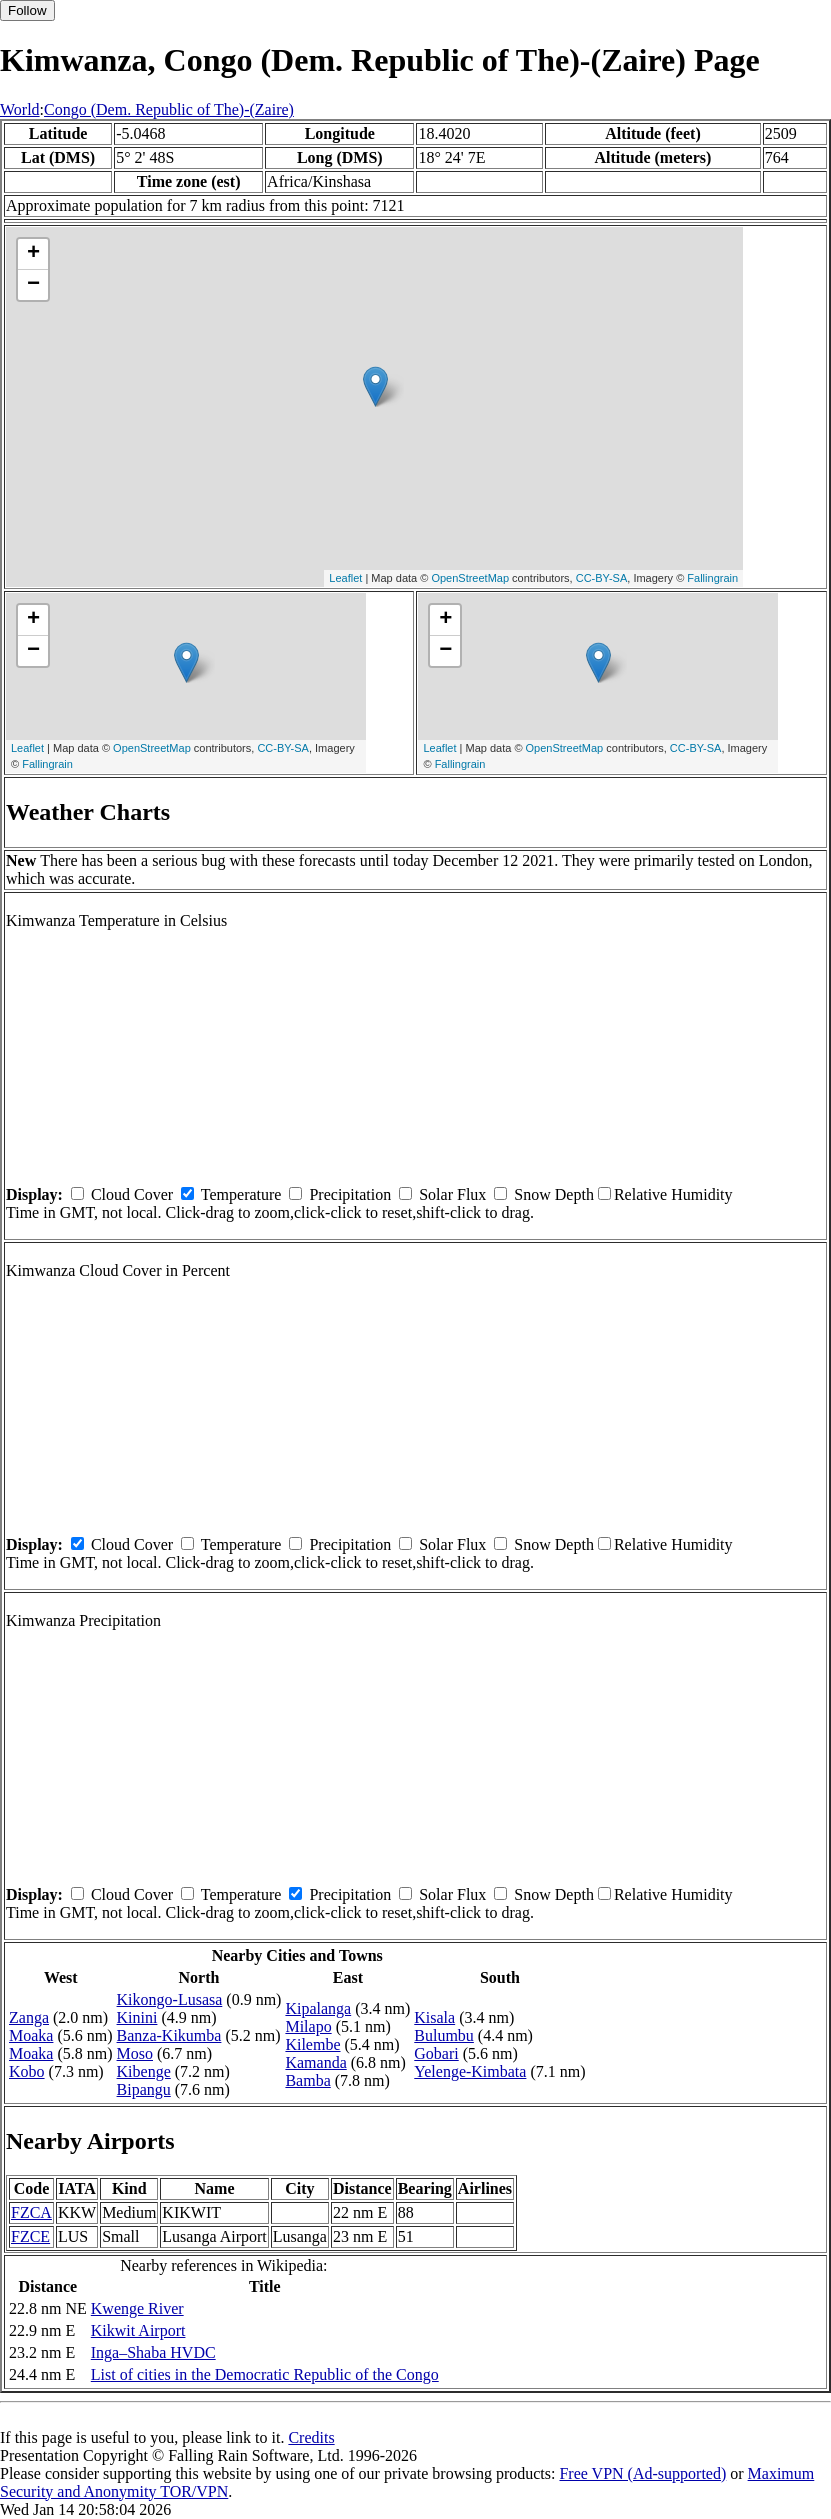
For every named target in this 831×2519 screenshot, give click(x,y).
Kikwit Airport (138, 2330)
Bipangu (144, 2089)
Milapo (308, 2026)
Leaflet (345, 578)
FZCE (30, 2236)
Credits (311, 2437)
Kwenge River (137, 2308)
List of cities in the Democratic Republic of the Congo (265, 2374)
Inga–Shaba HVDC (153, 2352)
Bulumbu (444, 2035)
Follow (27, 10)
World (20, 109)
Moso (135, 2053)
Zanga (29, 2017)
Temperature (241, 1194)
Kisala (434, 2017)
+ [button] (33, 254)
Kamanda (315, 2062)
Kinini (137, 2017)
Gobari (436, 2053)
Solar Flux (452, 1194)
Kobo (27, 2071)
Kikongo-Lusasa (170, 1999)
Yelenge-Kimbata (470, 2071)
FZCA (31, 2212)
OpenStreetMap (470, 578)
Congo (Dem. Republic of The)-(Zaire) (169, 109)
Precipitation (350, 1194)
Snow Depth (554, 1194)
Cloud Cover (132, 1194)
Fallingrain (712, 578)
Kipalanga (318, 2008)
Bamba (307, 2080)
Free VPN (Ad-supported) (642, 2473)
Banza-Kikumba (169, 2035)
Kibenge (144, 2071)
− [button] (33, 285)
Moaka (31, 2035)
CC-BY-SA (602, 578)
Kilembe (312, 2044)
